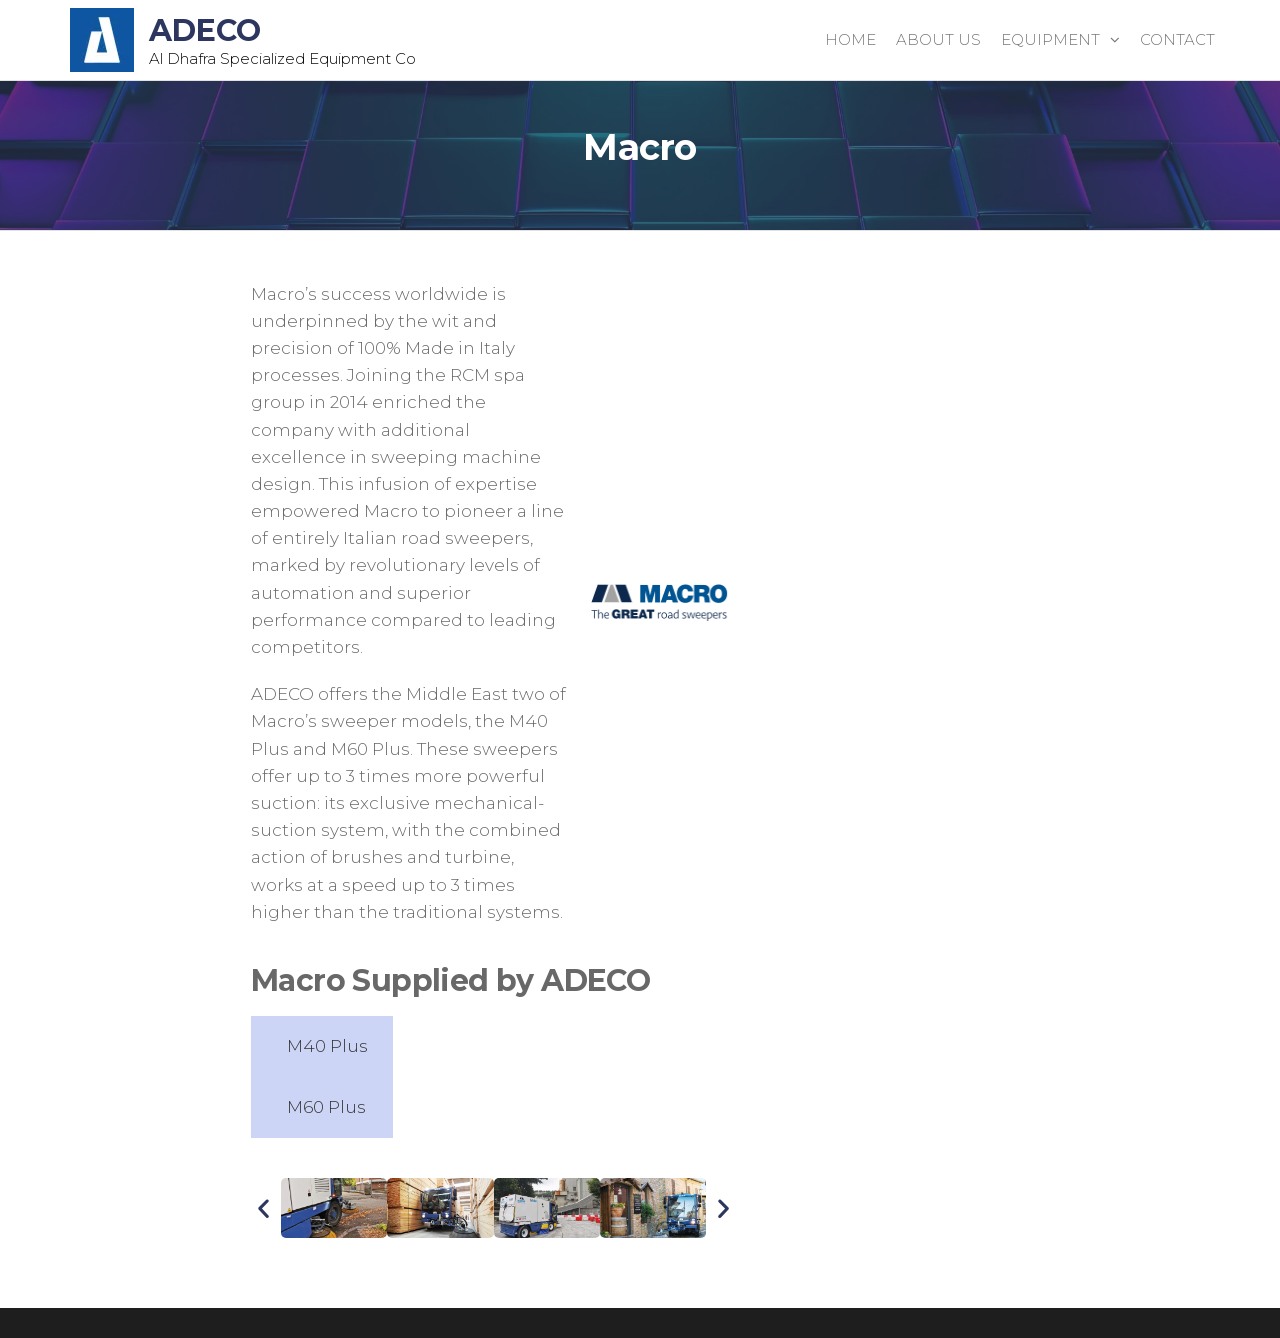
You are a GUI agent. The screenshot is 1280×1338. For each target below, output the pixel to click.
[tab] (322, 1046)
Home (850, 39)
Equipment (1050, 39)
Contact (1177, 39)
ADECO (205, 30)
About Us (938, 39)
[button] (263, 1208)
